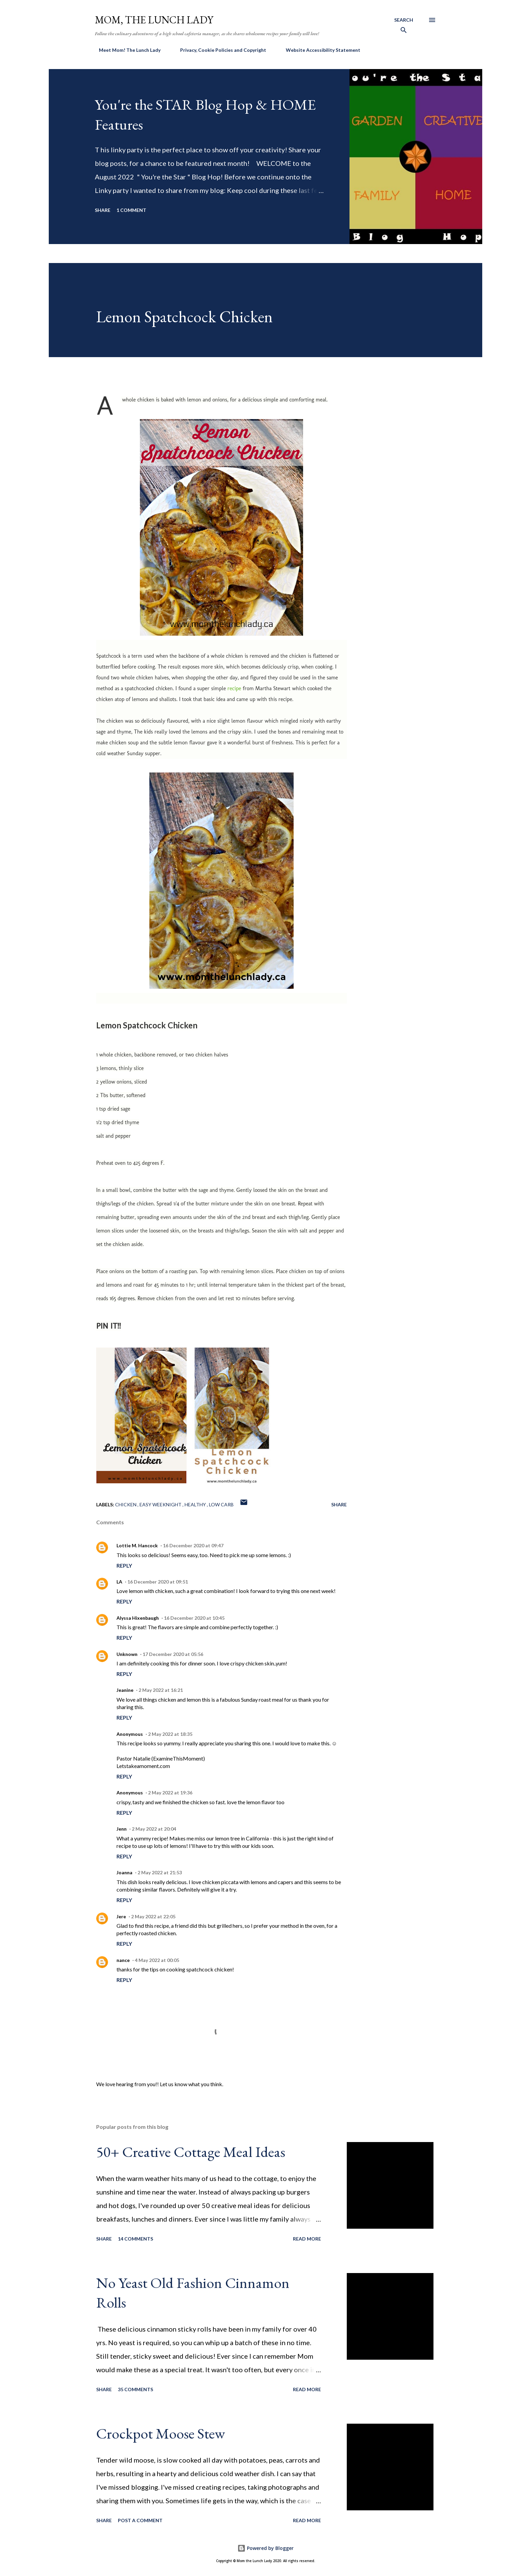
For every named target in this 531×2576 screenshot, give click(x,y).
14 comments (135, 2239)
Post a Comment (140, 2520)
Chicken (126, 1504)
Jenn (121, 1829)
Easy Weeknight (161, 1504)
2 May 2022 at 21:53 (159, 1872)
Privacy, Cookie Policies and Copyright (219, 50)
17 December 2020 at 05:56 (173, 1654)
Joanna (124, 1872)
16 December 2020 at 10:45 (194, 1618)
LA (119, 1582)
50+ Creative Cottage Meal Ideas (190, 2151)
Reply (124, 1565)
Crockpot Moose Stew (160, 2433)
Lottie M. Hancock (137, 1545)
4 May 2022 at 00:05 (157, 1960)
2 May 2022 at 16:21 (161, 1690)
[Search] (403, 27)
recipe (234, 688)
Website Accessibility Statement (319, 50)
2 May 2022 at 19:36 (170, 1792)
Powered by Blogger (265, 2548)
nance (123, 1960)
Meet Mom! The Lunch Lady (125, 50)
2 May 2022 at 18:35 (170, 1734)
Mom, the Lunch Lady (154, 19)
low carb (221, 1504)
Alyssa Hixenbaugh (137, 1618)
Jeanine (124, 1690)
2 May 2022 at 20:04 (154, 1829)
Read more (307, 2239)
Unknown (126, 1654)
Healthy (196, 1504)
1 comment (131, 210)
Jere (121, 1916)
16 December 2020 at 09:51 (157, 1582)
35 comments (135, 2389)
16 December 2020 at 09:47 (193, 1545)
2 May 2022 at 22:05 (153, 1916)
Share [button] (102, 210)
